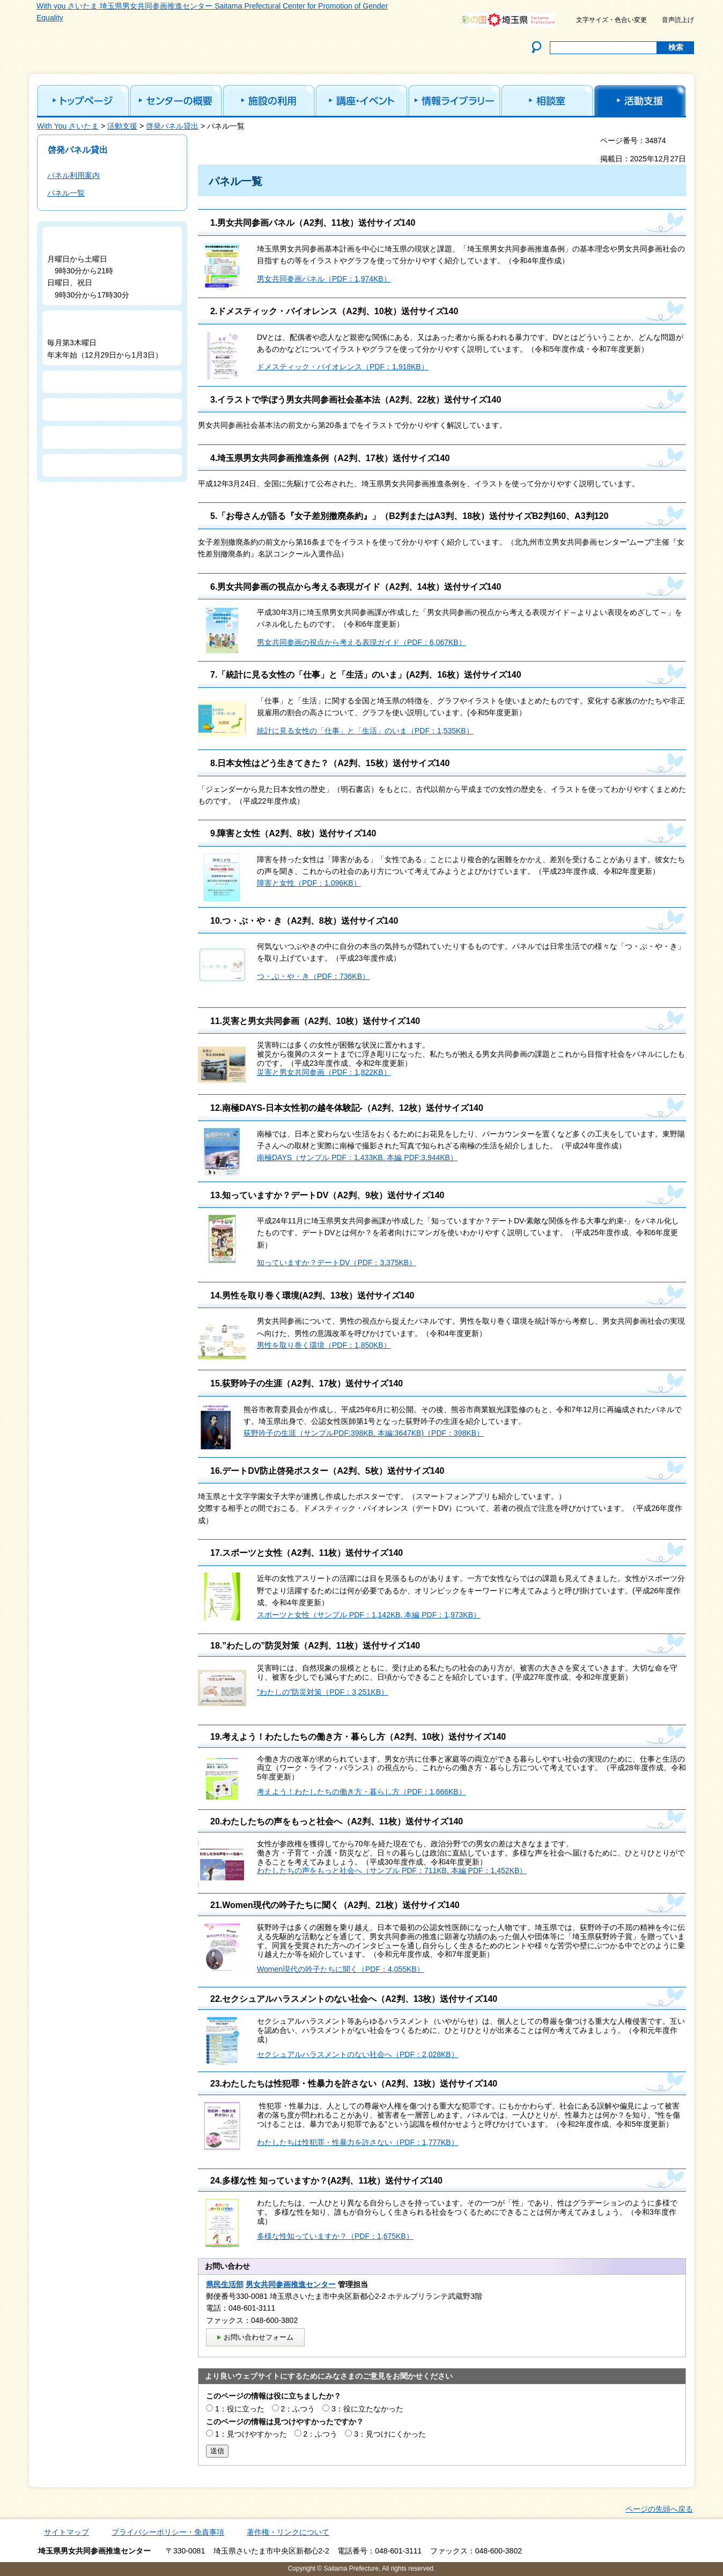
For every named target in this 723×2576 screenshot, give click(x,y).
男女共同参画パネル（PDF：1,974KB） (324, 278)
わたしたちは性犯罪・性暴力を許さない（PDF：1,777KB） (358, 2142)
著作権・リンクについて (288, 2532)
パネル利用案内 (73, 175)
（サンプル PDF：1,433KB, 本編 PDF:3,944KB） (375, 1157)
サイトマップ (66, 2532)
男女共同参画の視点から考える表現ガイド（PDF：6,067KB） (361, 642)
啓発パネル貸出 (172, 126)
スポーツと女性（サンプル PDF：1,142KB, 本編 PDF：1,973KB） (369, 1614)
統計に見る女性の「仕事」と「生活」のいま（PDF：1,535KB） (365, 730)
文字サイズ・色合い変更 (611, 20)
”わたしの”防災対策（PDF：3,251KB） (322, 1692)
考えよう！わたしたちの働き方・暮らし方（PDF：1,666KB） (361, 1791)
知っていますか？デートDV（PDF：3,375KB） (336, 1262)
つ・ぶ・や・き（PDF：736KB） (313, 976)
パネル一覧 (66, 193)
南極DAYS (274, 1157)
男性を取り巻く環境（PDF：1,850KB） (324, 1345)
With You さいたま (68, 126)
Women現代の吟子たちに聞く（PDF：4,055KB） (340, 1969)
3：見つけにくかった (390, 2434)
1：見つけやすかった (251, 2434)
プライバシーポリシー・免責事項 (168, 2532)
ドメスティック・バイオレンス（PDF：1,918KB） (343, 366)
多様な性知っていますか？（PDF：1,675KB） (335, 2236)
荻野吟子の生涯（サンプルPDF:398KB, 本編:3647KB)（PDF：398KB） (364, 1433)
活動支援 (122, 126)
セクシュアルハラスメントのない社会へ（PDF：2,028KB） (358, 2054)
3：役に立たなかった (367, 2408)
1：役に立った (239, 2408)
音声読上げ (678, 20)
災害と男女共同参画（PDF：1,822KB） (324, 1072)
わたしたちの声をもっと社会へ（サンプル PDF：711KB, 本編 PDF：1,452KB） (392, 1870)
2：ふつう (298, 2408)
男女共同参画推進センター (291, 2284)
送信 (217, 2451)
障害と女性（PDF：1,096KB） (309, 883)
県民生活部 (225, 2284)
